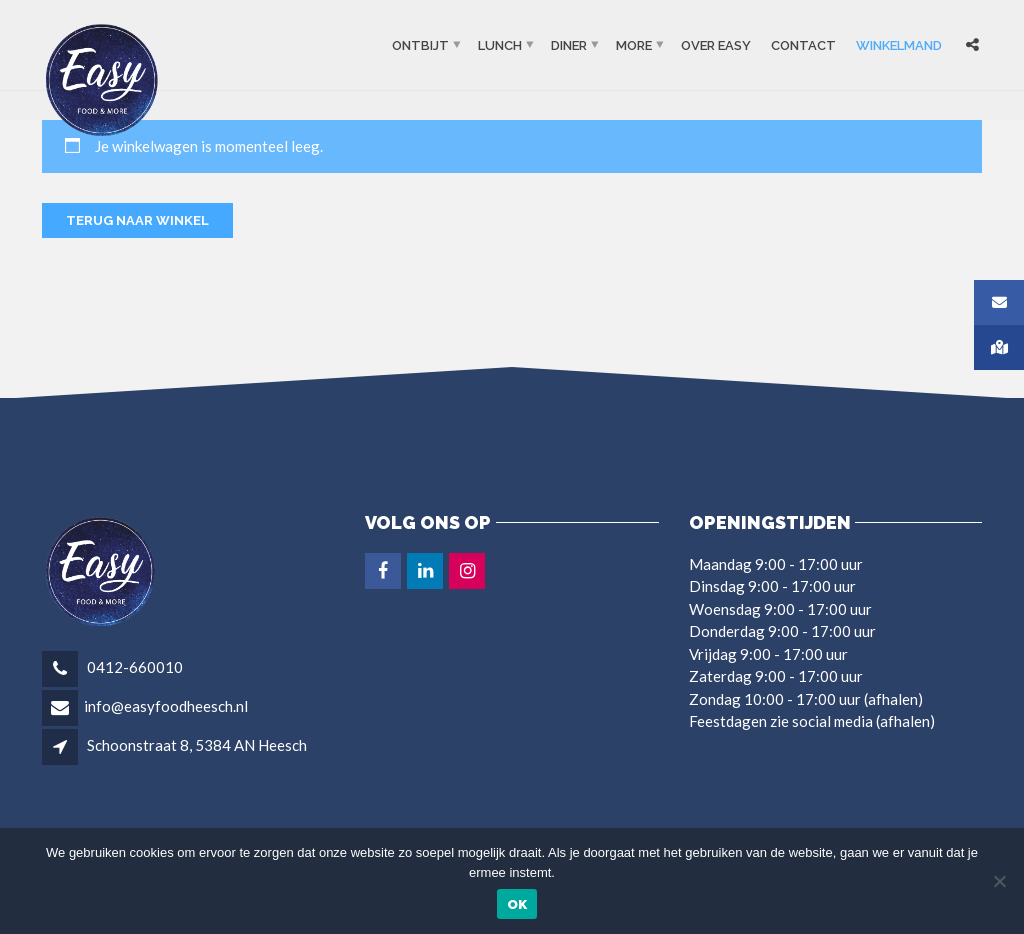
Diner (569, 45)
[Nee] (999, 881)
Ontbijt (420, 45)
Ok (517, 904)
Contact (803, 45)
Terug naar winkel (137, 220)
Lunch (500, 45)
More (634, 45)
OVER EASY (716, 45)
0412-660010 (133, 667)
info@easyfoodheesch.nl (166, 706)
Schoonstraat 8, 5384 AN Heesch (197, 745)
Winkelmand (899, 45)
